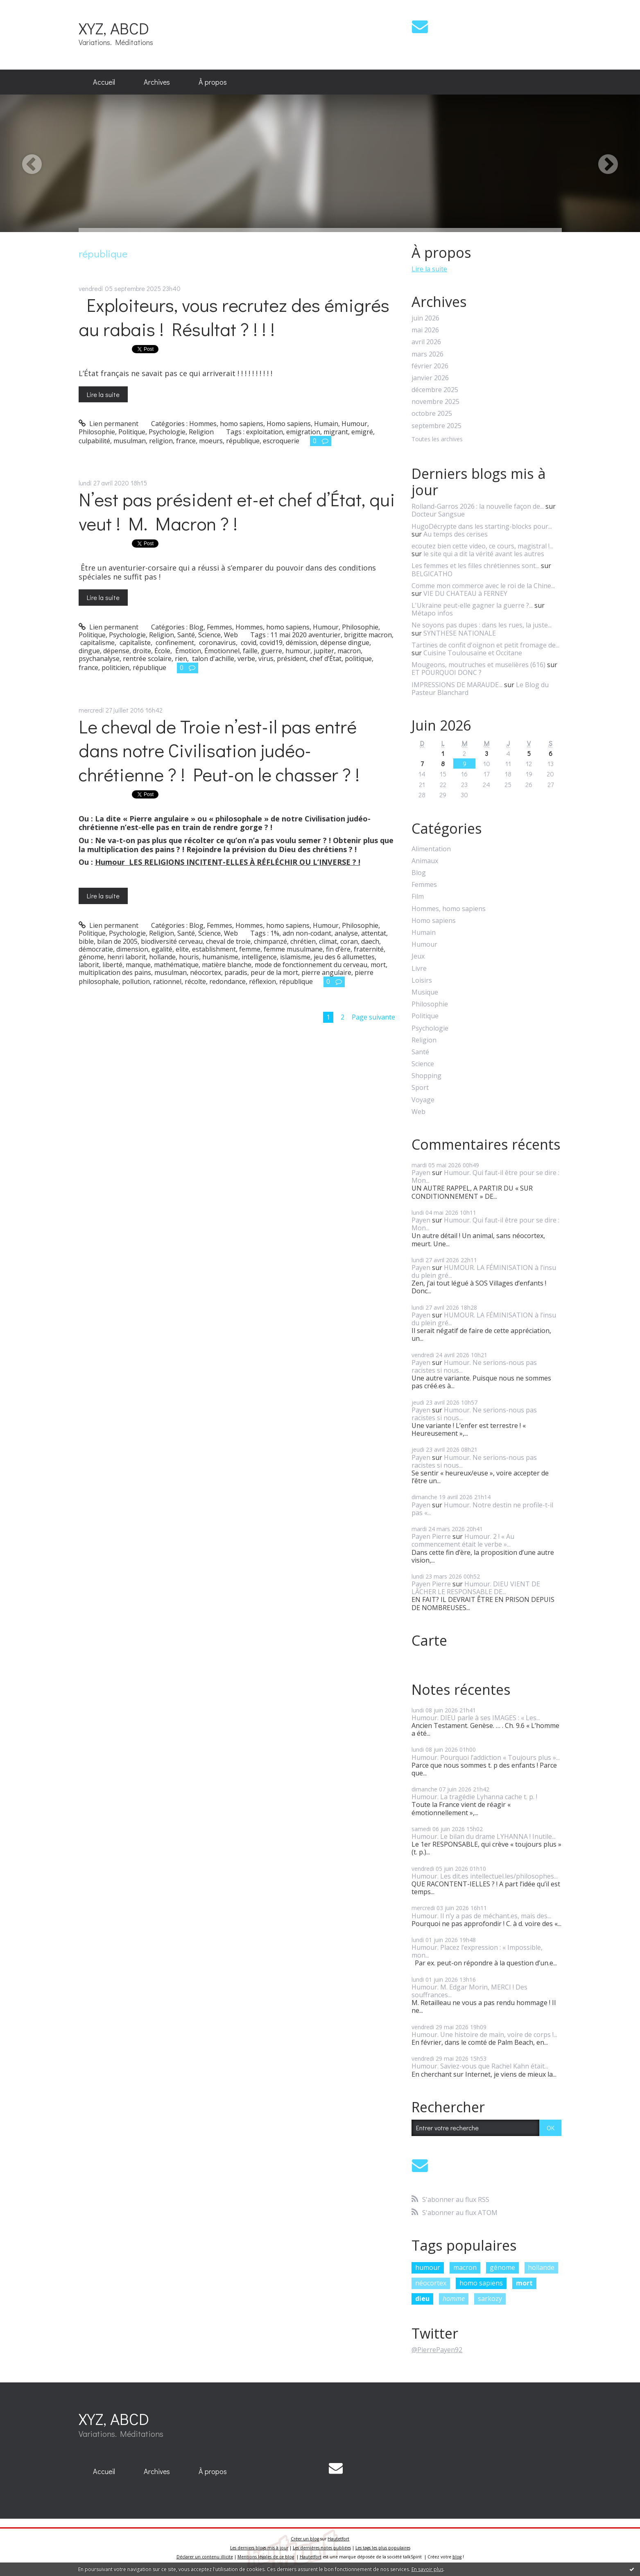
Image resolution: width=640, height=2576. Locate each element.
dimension (132, 949)
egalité (162, 949)
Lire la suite (103, 394)
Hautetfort (338, 2539)
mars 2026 (427, 354)
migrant (335, 431)
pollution (136, 981)
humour (297, 650)
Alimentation (431, 849)
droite (142, 650)
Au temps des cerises (455, 534)
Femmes (219, 627)
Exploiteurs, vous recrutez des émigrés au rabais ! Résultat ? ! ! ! (234, 317)
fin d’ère (338, 949)
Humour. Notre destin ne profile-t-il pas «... (482, 1508)
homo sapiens (481, 2282)
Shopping (426, 1076)
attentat (373, 933)
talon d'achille (212, 658)
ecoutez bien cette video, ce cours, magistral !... (482, 545)
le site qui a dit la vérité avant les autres (483, 553)
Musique (425, 992)
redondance (227, 981)
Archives (157, 82)
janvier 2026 (430, 378)
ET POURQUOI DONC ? (447, 672)
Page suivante (373, 1017)
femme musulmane (293, 949)
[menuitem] (104, 82)
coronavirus (216, 642)
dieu (422, 2298)
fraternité (369, 949)
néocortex (205, 972)
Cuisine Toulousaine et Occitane (472, 652)
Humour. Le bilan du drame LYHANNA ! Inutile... (484, 1836)
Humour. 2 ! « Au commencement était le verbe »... (463, 1540)
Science (209, 634)
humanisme (220, 956)
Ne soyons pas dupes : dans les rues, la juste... (482, 624)
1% (274, 933)
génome (91, 956)
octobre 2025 (432, 413)
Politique (131, 431)
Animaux (425, 861)
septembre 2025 (436, 426)
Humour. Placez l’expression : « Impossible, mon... (477, 1951)
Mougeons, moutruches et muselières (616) (478, 664)
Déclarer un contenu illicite (204, 2557)
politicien (115, 667)
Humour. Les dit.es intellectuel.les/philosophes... (485, 1876)
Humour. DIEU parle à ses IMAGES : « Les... (476, 1717)
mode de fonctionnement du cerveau (311, 964)
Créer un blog (305, 2539)
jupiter (324, 650)
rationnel (167, 981)
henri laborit (126, 956)
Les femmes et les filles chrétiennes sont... (475, 565)
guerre (271, 650)
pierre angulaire (326, 972)
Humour (354, 423)
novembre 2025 (435, 402)
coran (349, 941)
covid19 (271, 642)
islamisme (295, 956)
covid (247, 642)
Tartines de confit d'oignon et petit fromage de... (485, 645)
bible (86, 941)
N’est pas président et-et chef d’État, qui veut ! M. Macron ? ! (237, 511)
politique (358, 658)
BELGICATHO (432, 573)
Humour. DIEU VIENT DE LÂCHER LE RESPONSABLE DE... (476, 1587)
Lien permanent (109, 423)
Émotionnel (222, 650)
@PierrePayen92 (437, 2349)
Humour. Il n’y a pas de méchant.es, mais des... (481, 1915)
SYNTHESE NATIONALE (459, 633)
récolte (195, 981)
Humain (326, 423)
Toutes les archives (437, 439)
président (291, 658)
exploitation (264, 431)
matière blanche (226, 964)
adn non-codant (307, 933)
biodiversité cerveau (172, 941)
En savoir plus (427, 2569)
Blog (196, 627)
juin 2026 (425, 318)
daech (370, 941)
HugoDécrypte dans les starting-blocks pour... (482, 526)
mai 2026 (425, 330)
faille (250, 650)
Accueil (104, 82)
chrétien (303, 941)
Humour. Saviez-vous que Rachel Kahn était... (480, 2066)
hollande (162, 956)
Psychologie (167, 431)
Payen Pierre (431, 1536)
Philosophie (97, 431)
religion (161, 440)
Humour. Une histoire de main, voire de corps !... (484, 2034)
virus (266, 658)
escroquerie (281, 440)
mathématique (176, 964)
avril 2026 (426, 342)
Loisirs (422, 980)
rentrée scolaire (147, 658)
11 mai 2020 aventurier (305, 634)
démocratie (96, 949)
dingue (89, 650)
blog (456, 2557)
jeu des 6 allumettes (344, 956)
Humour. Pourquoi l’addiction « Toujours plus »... (486, 1757)
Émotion (187, 650)
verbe (246, 658)
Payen (421, 1172)
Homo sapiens (289, 423)
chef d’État (325, 658)
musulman (129, 440)
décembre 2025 (435, 390)
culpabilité (94, 440)
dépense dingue (344, 642)
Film (418, 896)
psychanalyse (99, 658)
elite (182, 949)
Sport (420, 1088)
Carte (429, 1640)
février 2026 (430, 366)
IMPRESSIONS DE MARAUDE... (457, 684)
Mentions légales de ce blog (265, 2557)
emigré (362, 431)
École (162, 650)
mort (378, 964)
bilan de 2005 (117, 941)
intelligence (259, 956)
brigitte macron (368, 634)
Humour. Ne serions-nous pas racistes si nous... (474, 1366)
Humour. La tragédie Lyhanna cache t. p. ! (474, 1796)
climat (328, 941)
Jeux (418, 956)
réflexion (262, 981)
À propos (213, 82)
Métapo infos (432, 613)
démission (301, 642)
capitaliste (134, 642)
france (186, 440)
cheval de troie (228, 941)
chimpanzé (270, 941)
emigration (303, 431)
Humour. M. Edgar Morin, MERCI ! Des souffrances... (469, 1991)
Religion (201, 431)
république (243, 440)
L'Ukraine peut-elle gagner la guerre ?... (472, 605)
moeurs (211, 440)
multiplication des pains (115, 972)
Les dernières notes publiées (322, 2548)
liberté (112, 964)
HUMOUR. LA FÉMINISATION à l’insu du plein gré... (484, 1271)
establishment (214, 949)
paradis (235, 972)
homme (454, 2298)
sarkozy (490, 2298)
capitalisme (97, 642)
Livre (419, 968)
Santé (186, 634)
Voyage (423, 1100)
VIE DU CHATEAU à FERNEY (465, 593)
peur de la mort (274, 972)
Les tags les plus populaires (382, 2548)
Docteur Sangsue (438, 514)
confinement (174, 642)
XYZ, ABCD (114, 28)
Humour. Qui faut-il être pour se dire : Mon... (485, 1176)
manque (138, 964)
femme (249, 949)
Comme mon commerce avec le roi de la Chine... (483, 585)
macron (349, 650)
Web (231, 634)
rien (181, 658)
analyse (346, 933)
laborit (89, 964)
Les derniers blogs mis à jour (259, 2548)
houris (189, 956)
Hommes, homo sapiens (226, 423)
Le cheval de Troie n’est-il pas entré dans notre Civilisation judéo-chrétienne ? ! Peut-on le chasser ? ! (219, 750)
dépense (116, 650)
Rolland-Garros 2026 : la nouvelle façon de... (478, 506)
